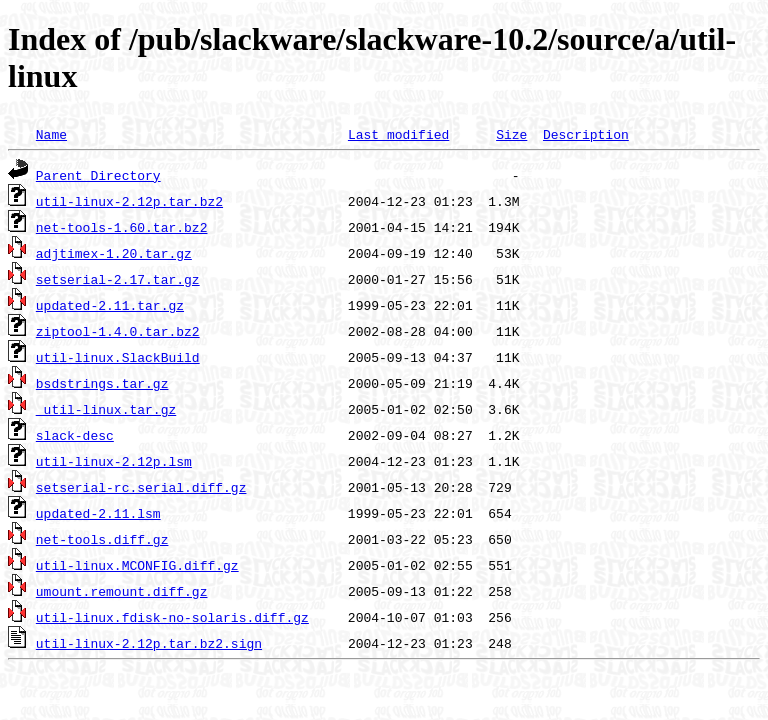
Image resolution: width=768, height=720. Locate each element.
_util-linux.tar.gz (106, 409)
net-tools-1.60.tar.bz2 (122, 227)
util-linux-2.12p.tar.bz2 (129, 201)
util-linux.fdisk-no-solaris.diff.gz (172, 617)
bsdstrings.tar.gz (102, 383)
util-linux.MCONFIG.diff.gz (137, 565)
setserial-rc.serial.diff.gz (141, 487)
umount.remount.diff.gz (122, 591)
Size (511, 134)
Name (51, 134)
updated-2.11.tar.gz (110, 305)
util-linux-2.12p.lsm (114, 461)
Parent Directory (98, 175)
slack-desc (75, 435)
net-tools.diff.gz (102, 539)
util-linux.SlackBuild (118, 357)
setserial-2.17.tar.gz (118, 279)
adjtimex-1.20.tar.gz (114, 253)
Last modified (398, 134)
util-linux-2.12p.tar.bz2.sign (149, 643)
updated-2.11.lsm (98, 513)
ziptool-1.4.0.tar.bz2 (118, 331)
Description (586, 134)
